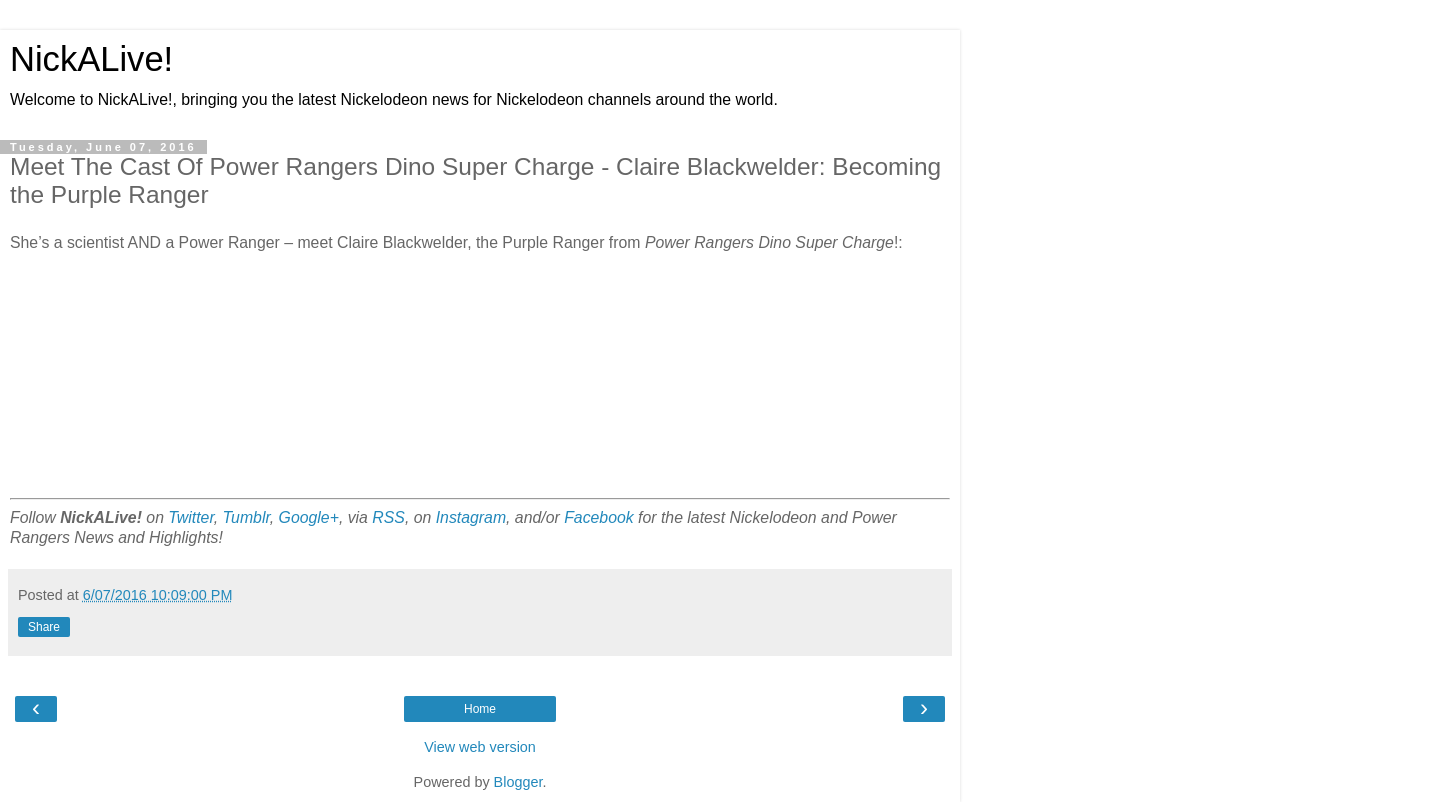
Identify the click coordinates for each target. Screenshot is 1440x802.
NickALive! (91, 59)
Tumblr (246, 517)
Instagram (471, 517)
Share (44, 627)
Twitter (190, 517)
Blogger (518, 782)
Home (480, 709)
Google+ (309, 517)
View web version (480, 747)
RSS (388, 517)
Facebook (599, 517)
